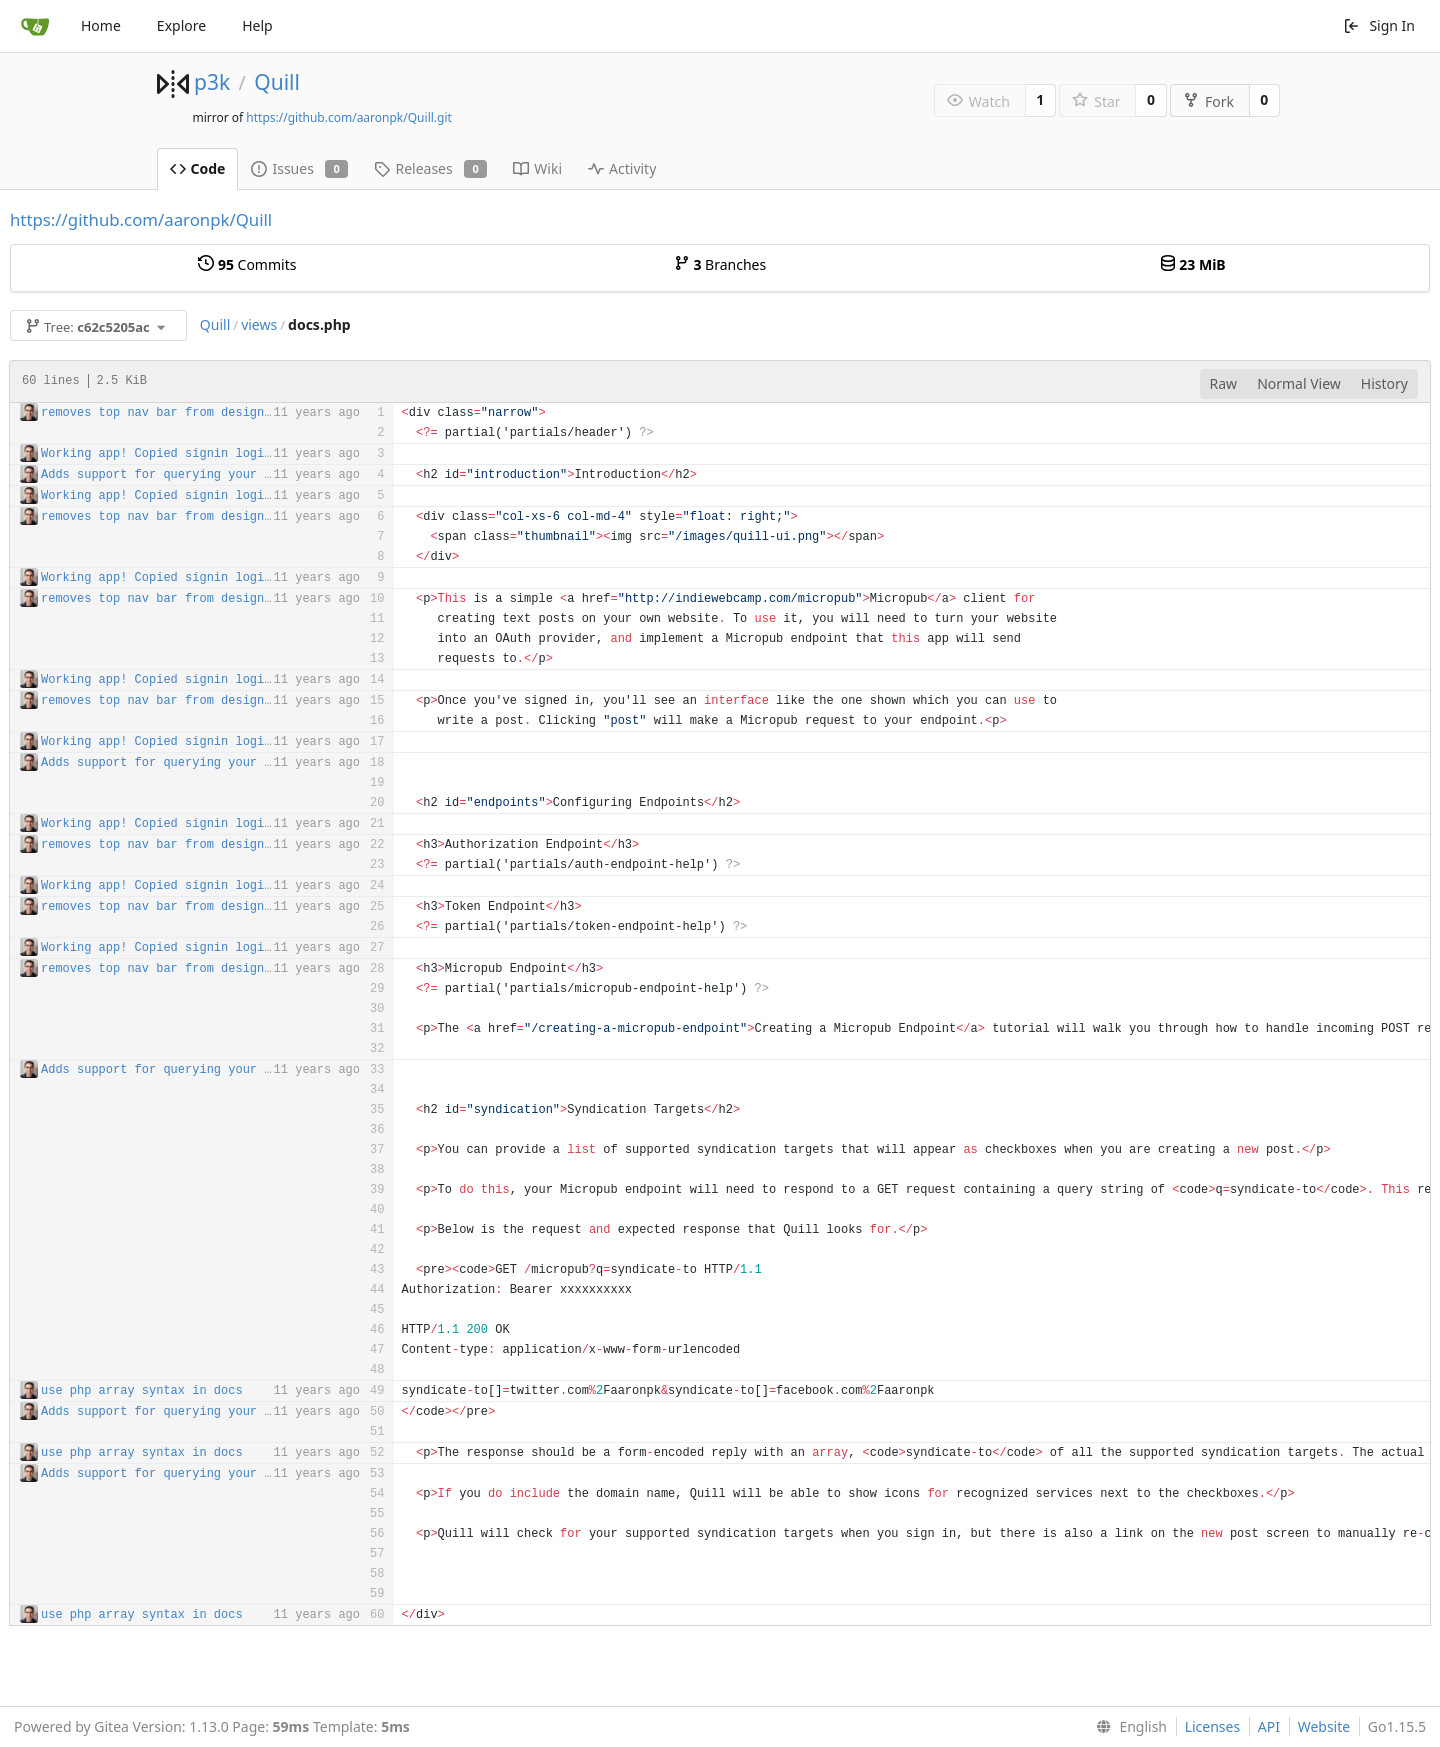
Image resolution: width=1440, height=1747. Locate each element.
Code (198, 168)
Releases (430, 168)
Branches (720, 264)
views (259, 324)
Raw (1224, 383)
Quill (277, 82)
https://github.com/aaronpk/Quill (141, 219)
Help (257, 25)
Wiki (537, 168)
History (1384, 383)
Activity (622, 168)
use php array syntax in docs (142, 1391)
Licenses (1213, 1726)
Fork (1208, 101)
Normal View (1299, 383)
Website (1324, 1726)
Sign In (1379, 25)
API (1269, 1726)
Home (101, 25)
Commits (247, 264)
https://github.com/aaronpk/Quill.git (349, 117)
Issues (299, 168)
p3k (212, 82)
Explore (181, 25)
